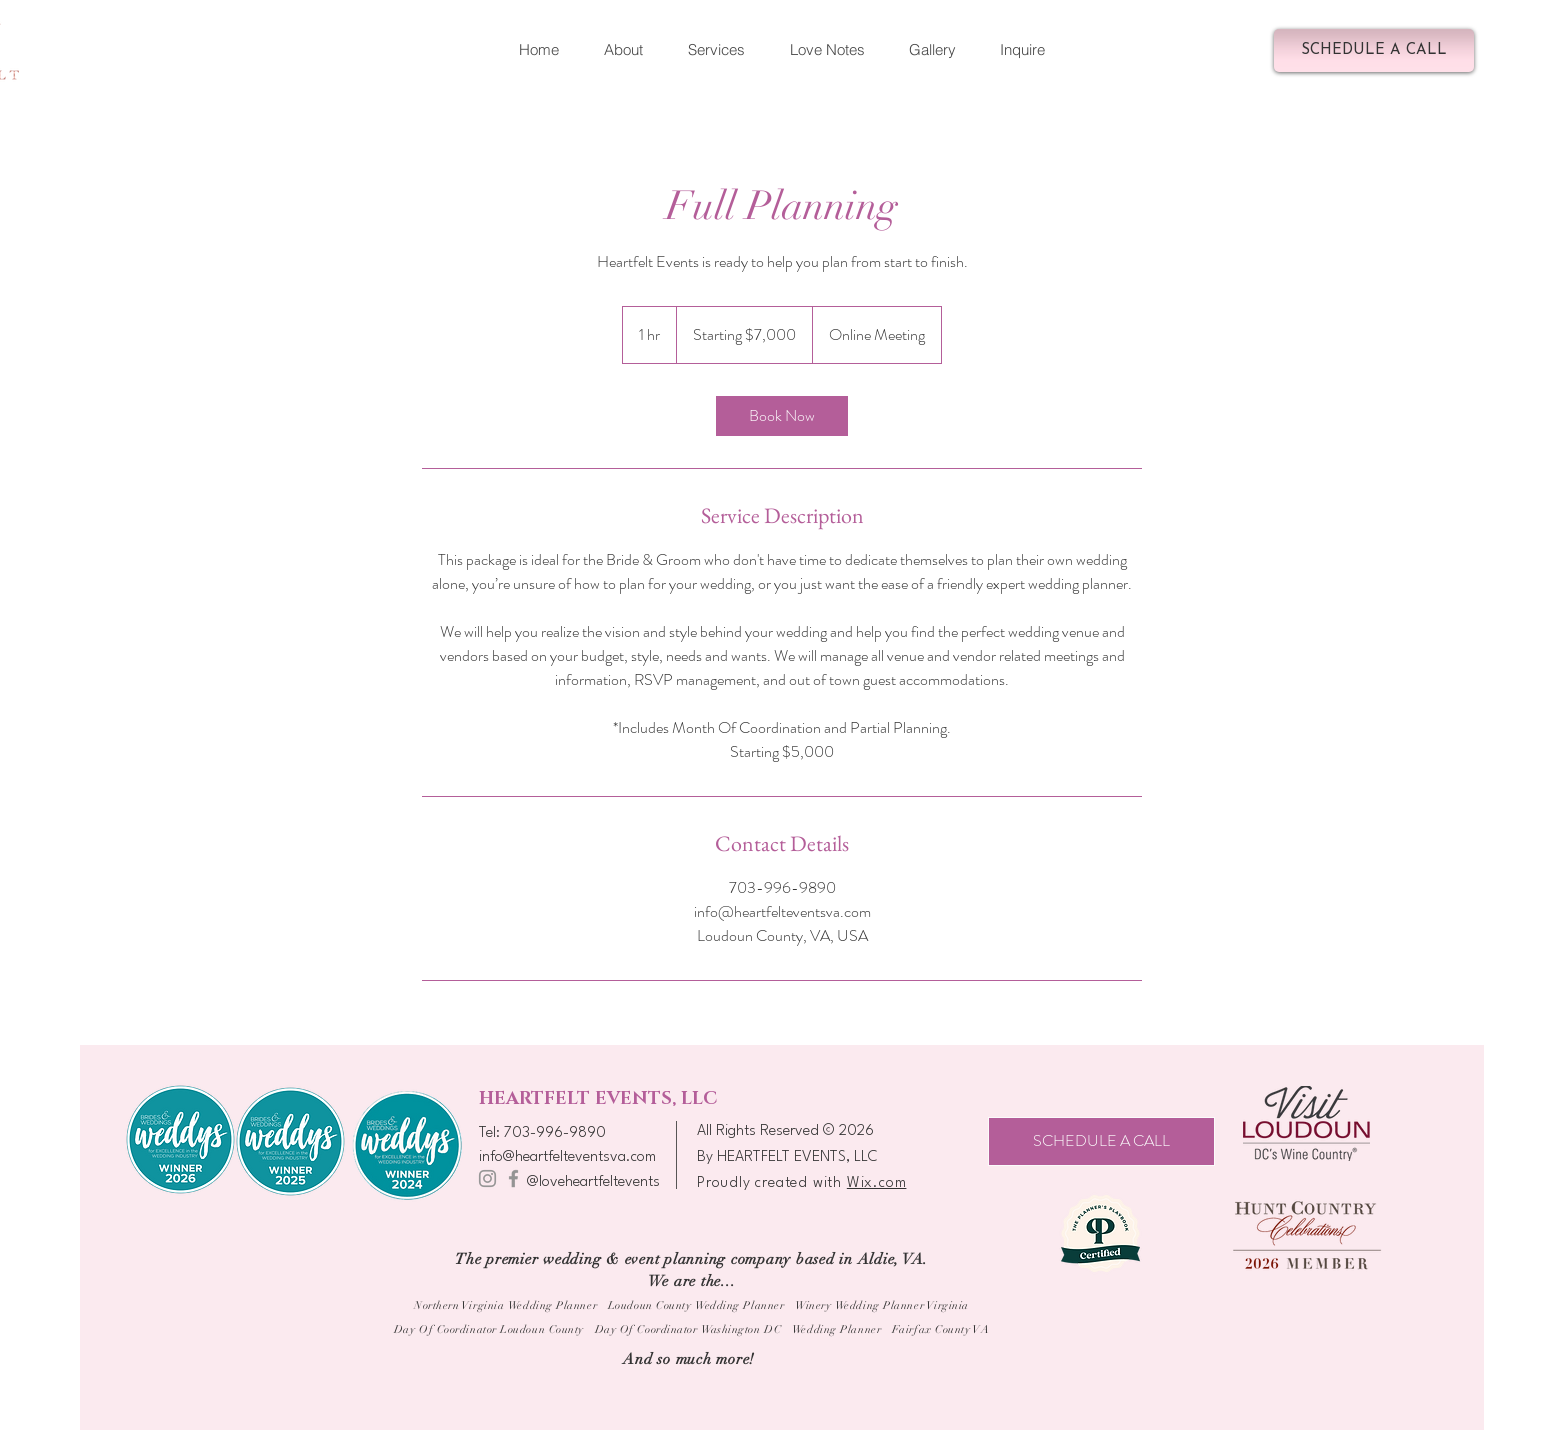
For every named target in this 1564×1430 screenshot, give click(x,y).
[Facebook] (513, 1178)
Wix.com (877, 1183)
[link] (782, 416)
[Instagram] (487, 1178)
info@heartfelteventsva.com (567, 1157)
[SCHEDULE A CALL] (1374, 50)
